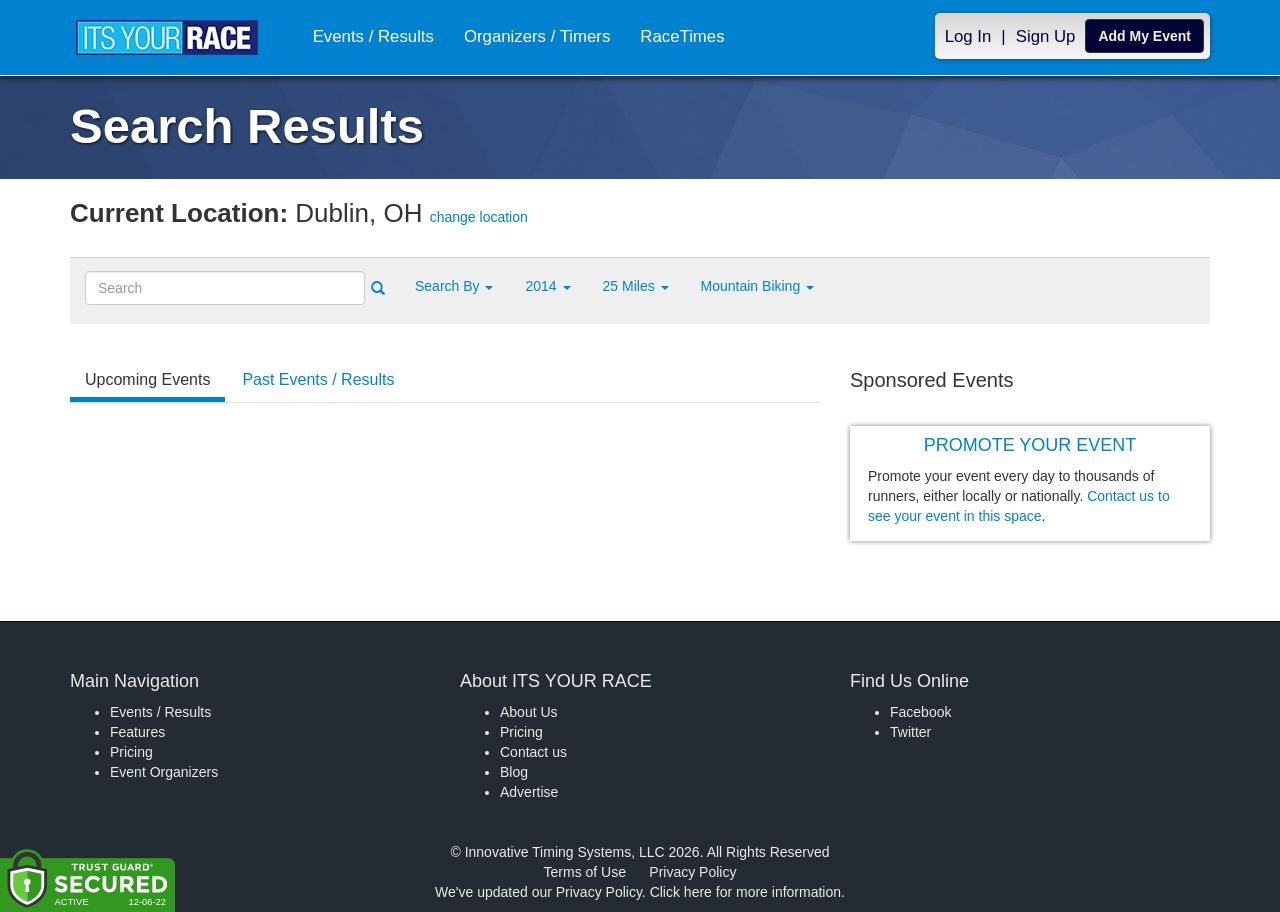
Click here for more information (745, 892)
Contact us (533, 752)
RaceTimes (682, 36)
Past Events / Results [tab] (318, 379)
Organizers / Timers (536, 36)
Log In (968, 36)
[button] (454, 286)
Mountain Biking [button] (758, 286)
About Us (529, 712)
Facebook (920, 712)
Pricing (131, 752)
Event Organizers (164, 772)
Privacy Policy (692, 872)
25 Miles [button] (636, 286)
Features (137, 732)
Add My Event (1144, 36)
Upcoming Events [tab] (147, 379)
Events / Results (372, 36)
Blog (514, 772)
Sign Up (1046, 36)
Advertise (529, 792)
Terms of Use (585, 872)
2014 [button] (547, 286)
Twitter (910, 732)
